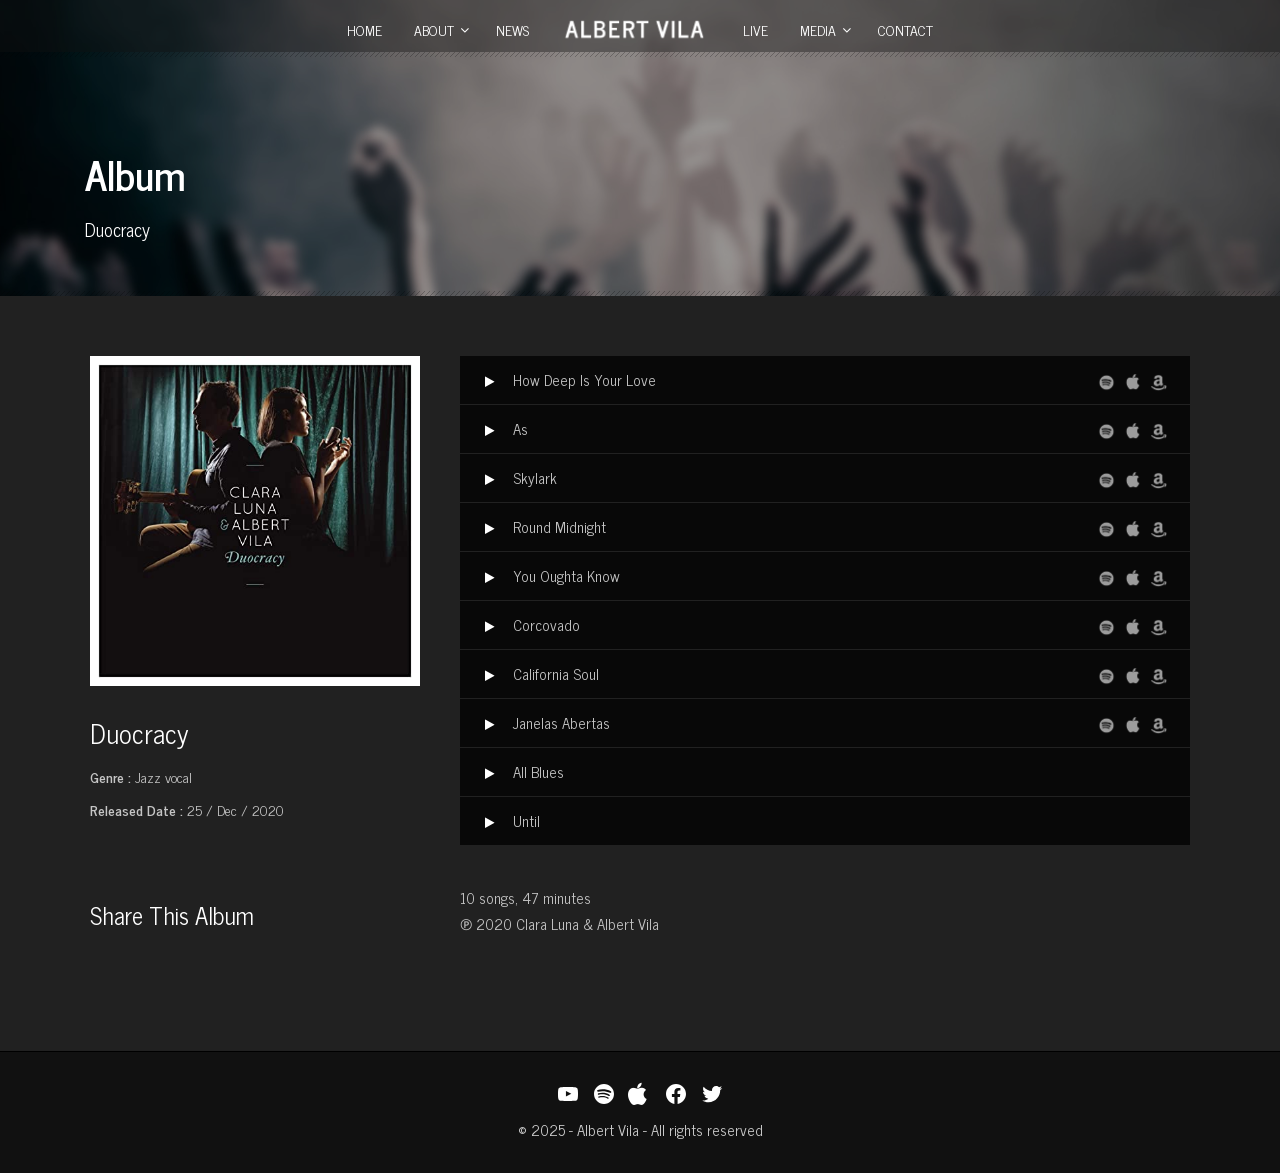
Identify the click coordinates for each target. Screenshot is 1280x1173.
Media (818, 29)
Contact (905, 29)
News (512, 29)
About (434, 29)
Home (364, 29)
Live (755, 29)
